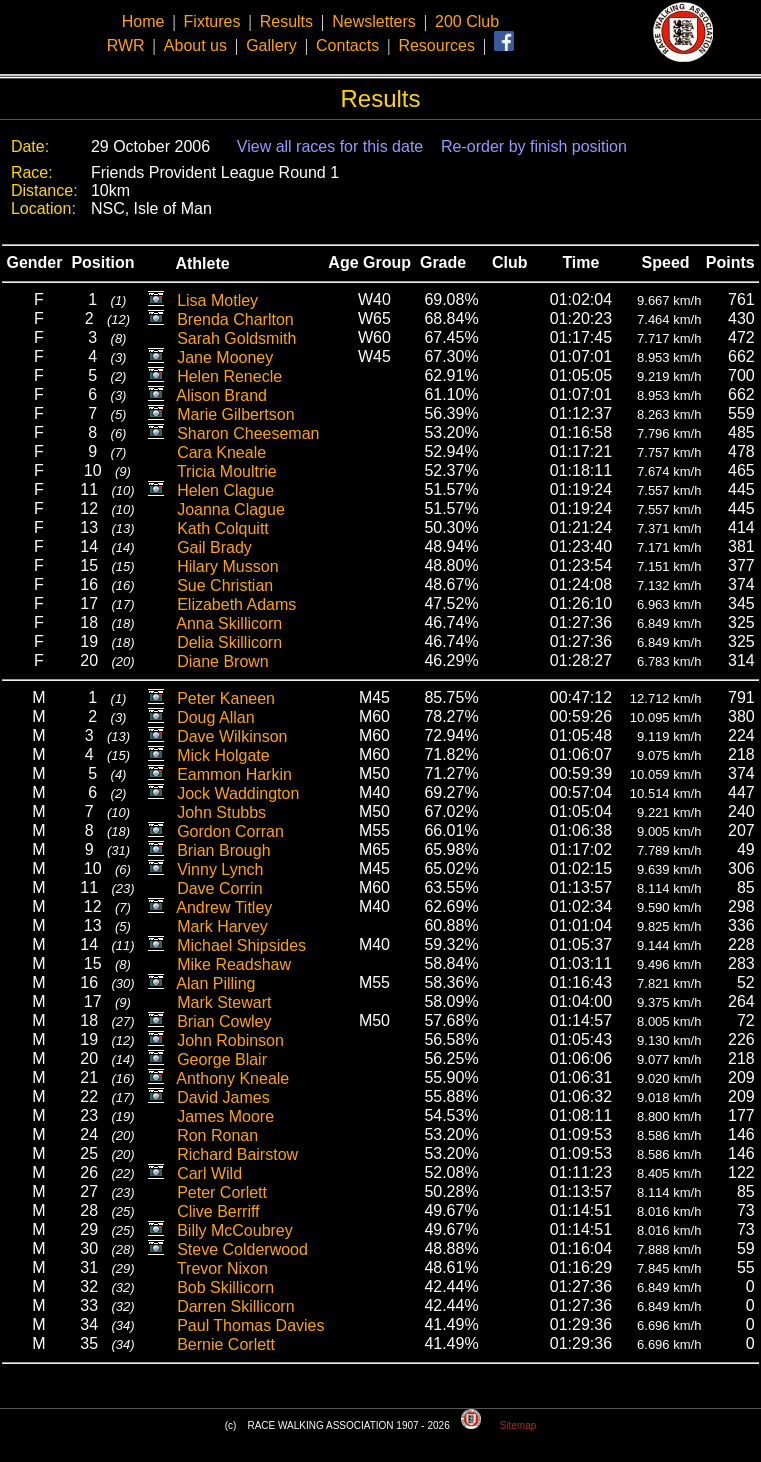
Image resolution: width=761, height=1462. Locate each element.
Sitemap (518, 1425)
